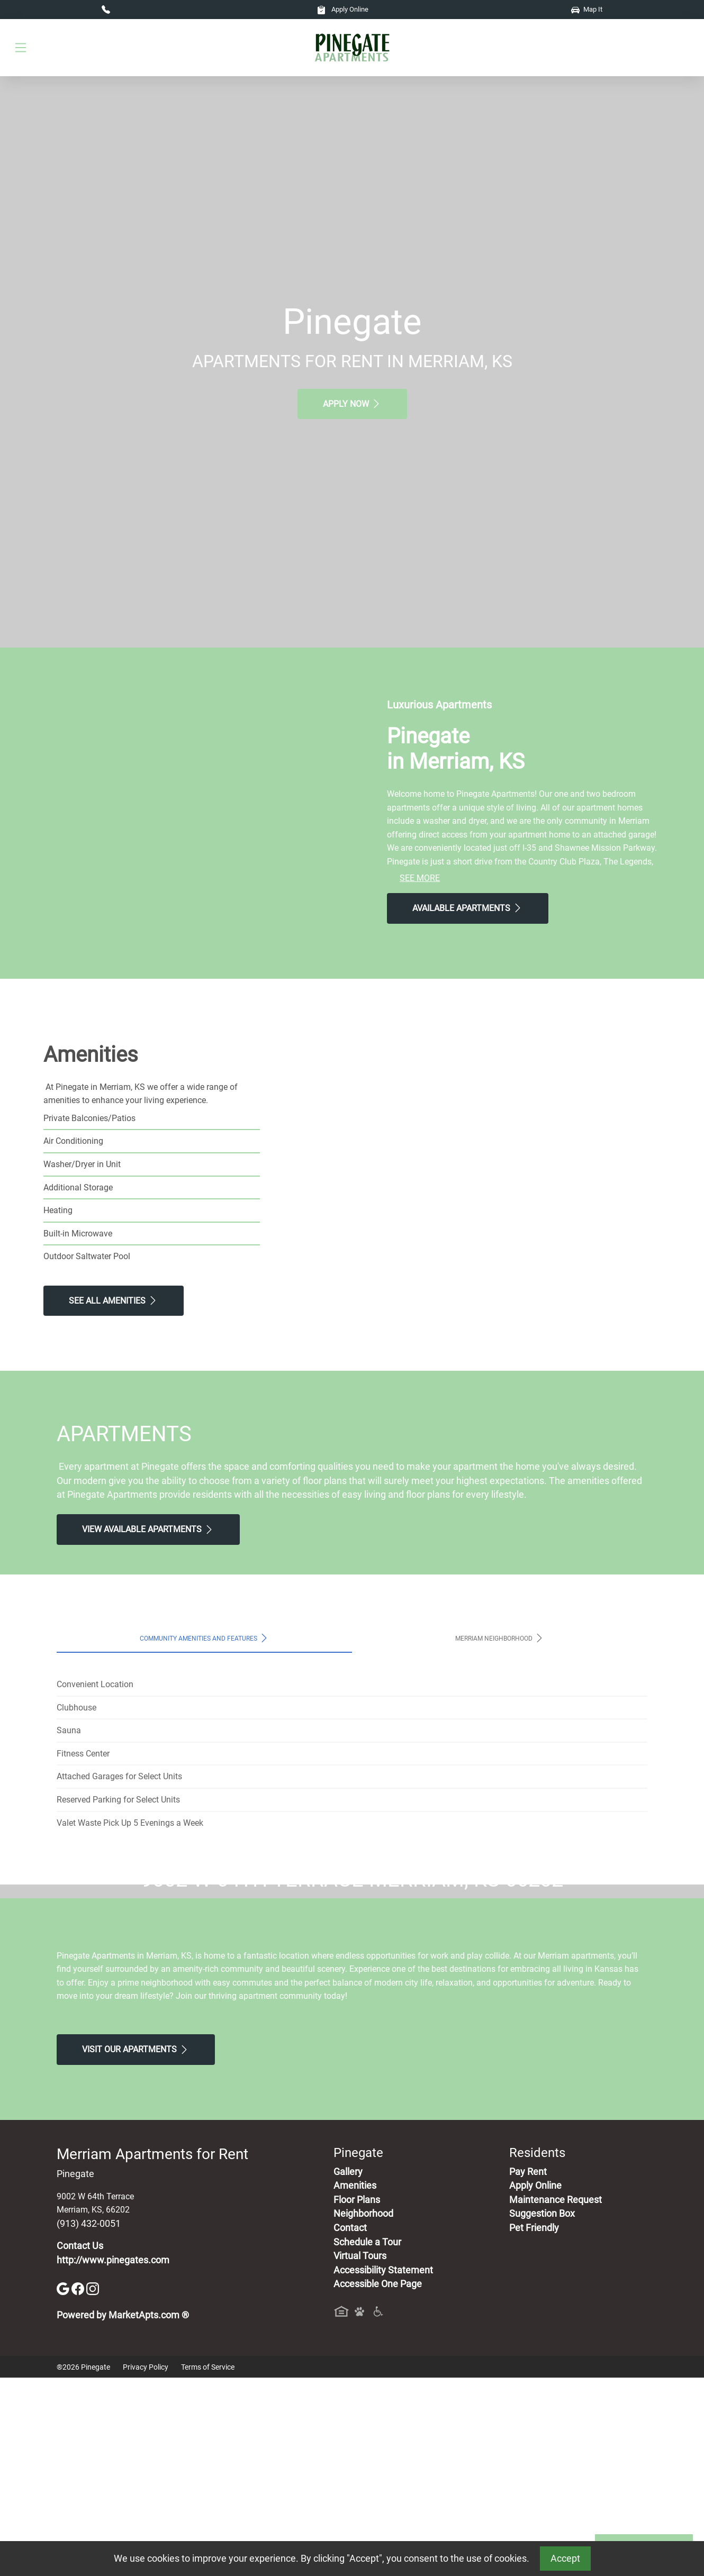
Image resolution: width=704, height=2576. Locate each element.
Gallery (348, 2369)
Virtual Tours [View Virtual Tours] (359, 2454)
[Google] (64, 2486)
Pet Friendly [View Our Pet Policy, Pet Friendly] (534, 2425)
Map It (586, 9)
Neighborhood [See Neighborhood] (363, 2412)
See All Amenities (113, 1300)
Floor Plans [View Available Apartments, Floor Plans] (356, 2397)
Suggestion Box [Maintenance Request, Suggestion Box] (542, 2412)
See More (420, 878)
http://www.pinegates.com (113, 2458)
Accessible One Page (377, 2482)
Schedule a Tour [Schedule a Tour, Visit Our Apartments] (367, 2440)
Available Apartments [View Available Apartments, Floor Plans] (467, 908)
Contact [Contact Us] (350, 2425)
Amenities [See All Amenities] (354, 2384)
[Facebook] (78, 2486)
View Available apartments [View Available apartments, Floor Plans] (148, 1529)
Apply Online (342, 9)
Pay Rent (528, 2369)
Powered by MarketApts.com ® (123, 2513)
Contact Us (80, 2444)
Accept (565, 2558)
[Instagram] (92, 2486)
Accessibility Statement (383, 2468)
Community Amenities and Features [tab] (204, 1638)
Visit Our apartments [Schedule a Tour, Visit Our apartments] (135, 2247)
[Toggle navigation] (20, 48)
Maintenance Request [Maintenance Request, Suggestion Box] (555, 2397)
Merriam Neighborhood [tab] (500, 1638)
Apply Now (352, 403)
